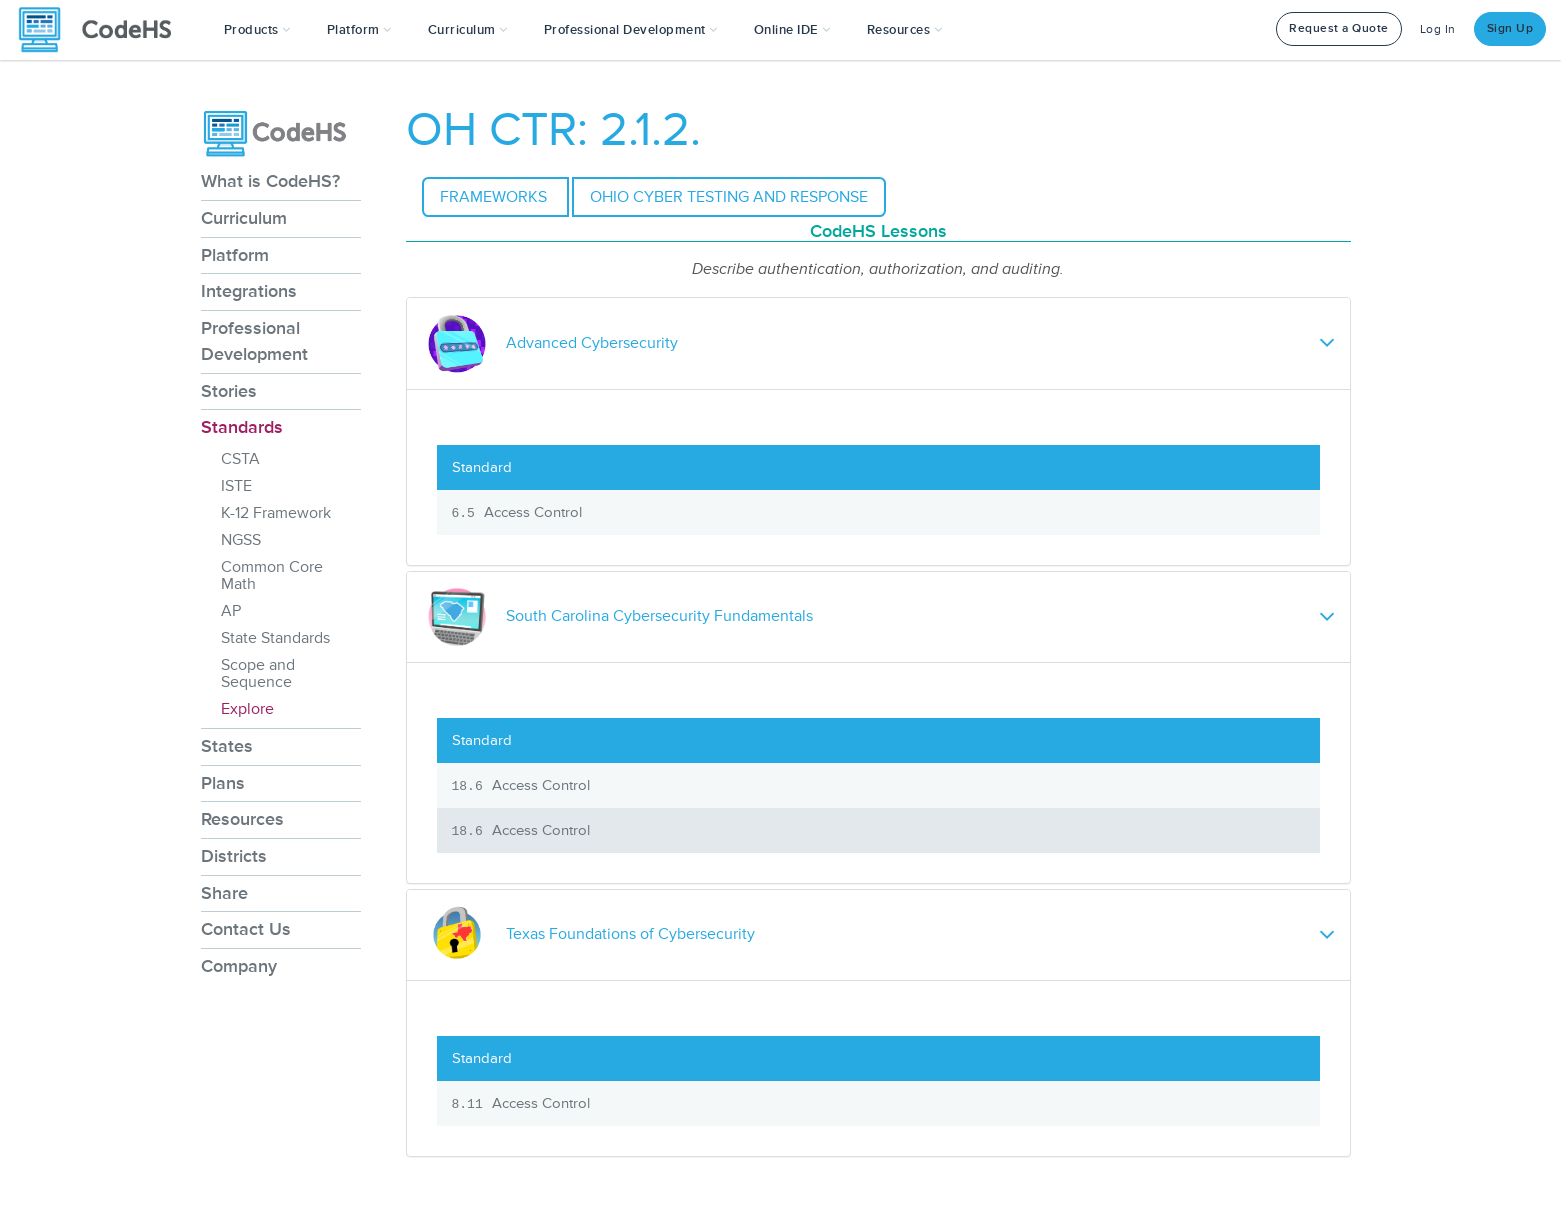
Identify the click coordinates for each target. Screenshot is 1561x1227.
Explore (247, 709)
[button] (257, 30)
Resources (242, 819)
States (227, 746)
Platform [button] (359, 30)
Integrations (249, 291)
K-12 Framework (276, 513)
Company (239, 966)
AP (231, 611)
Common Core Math (272, 575)
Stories (229, 391)
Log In (1438, 29)
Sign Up (1510, 28)
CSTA (240, 459)
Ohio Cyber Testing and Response (729, 197)
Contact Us (246, 929)
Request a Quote (1339, 28)
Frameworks (495, 197)
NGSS (241, 540)
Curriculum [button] (468, 30)
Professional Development (254, 341)
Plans (223, 783)
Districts (234, 856)
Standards (242, 427)
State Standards (275, 638)
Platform (235, 255)
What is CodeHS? (270, 181)
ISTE (236, 486)
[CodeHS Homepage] (103, 30)
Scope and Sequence (258, 673)
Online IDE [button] (792, 30)
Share (224, 893)
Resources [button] (905, 30)
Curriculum (244, 218)
